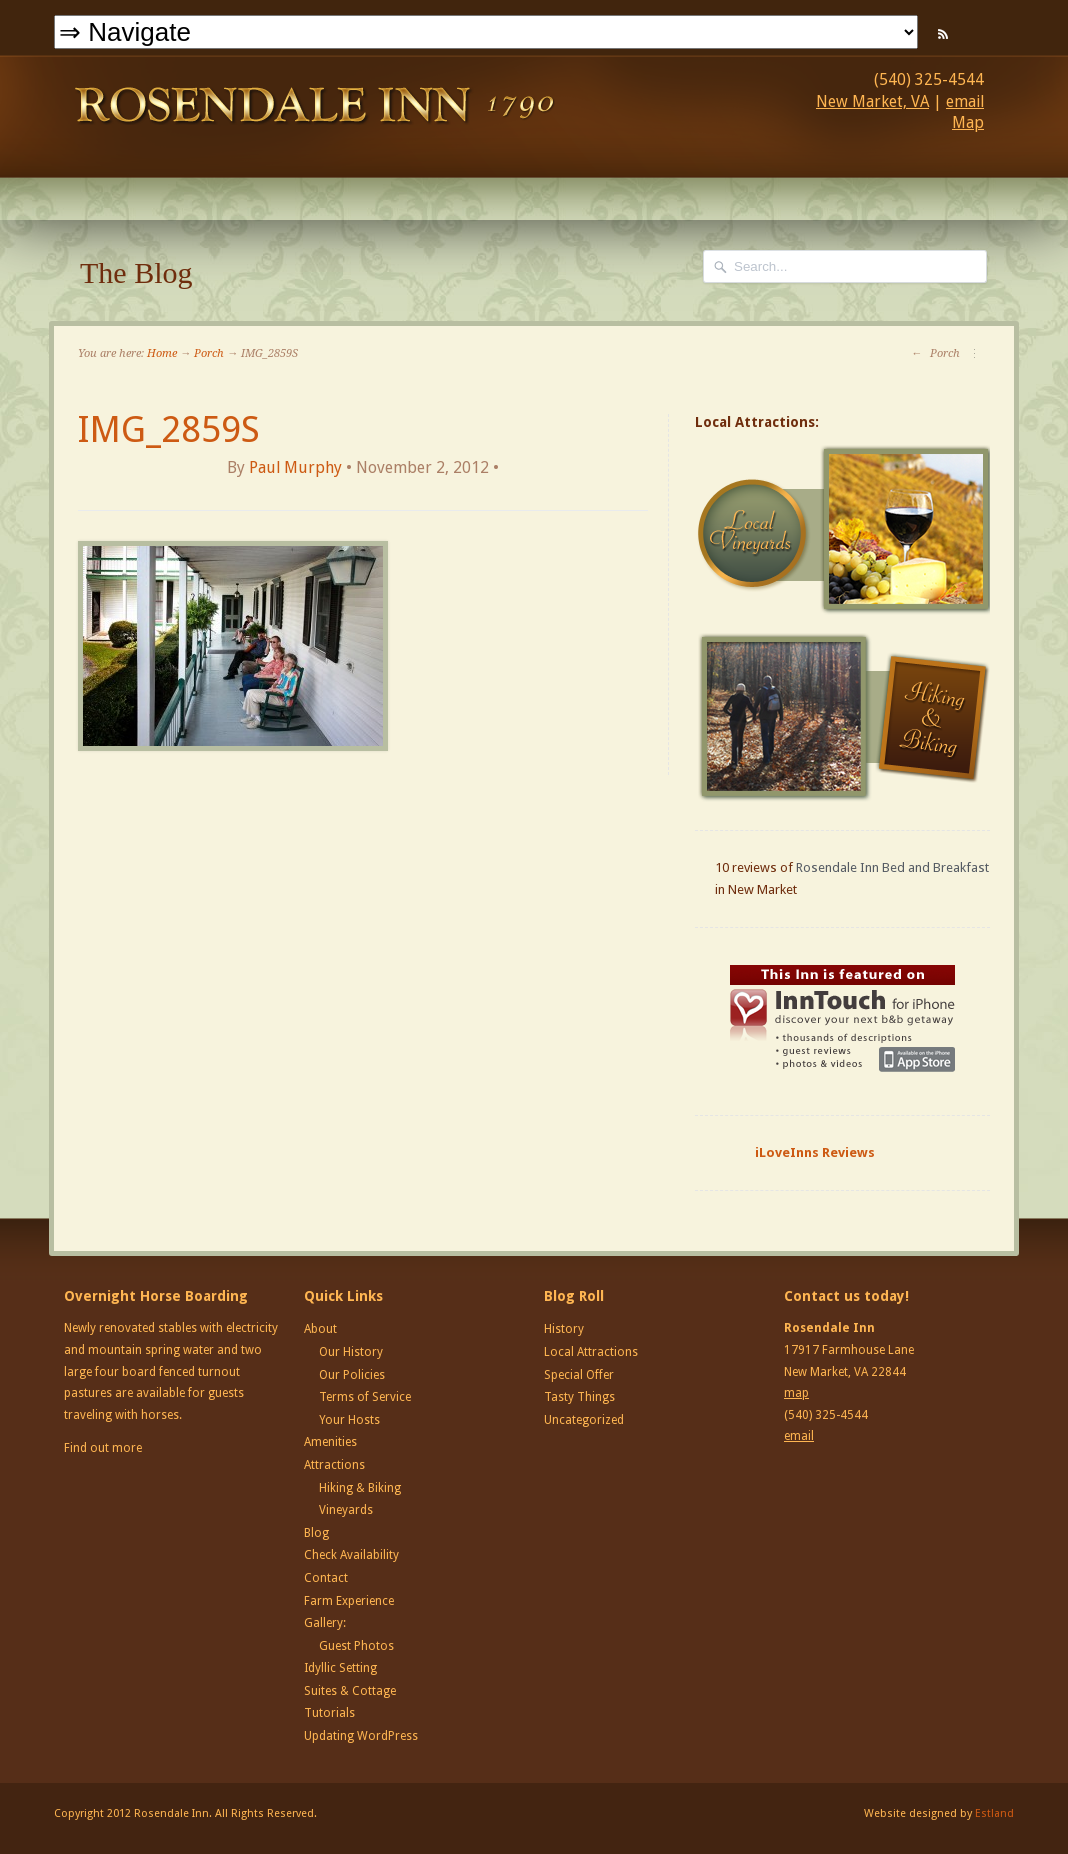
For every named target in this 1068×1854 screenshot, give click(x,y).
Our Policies (352, 1375)
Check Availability (351, 1555)
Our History (351, 1352)
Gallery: (325, 1623)
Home (162, 353)
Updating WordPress (361, 1736)
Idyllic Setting (340, 1668)
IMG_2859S (169, 429)
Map (968, 122)
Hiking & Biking (360, 1488)
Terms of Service (365, 1397)
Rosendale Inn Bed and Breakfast (892, 867)
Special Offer (579, 1375)
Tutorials (329, 1713)
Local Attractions (591, 1352)
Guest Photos (356, 1646)
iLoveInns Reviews (815, 1152)
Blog (316, 1533)
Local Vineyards (845, 530)
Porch (209, 353)
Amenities (330, 1442)
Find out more (103, 1448)
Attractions (334, 1465)
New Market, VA (872, 101)
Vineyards (346, 1510)
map (796, 1393)
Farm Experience (349, 1601)
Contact (326, 1578)
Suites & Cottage (350, 1691)
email (965, 101)
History (564, 1329)
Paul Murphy (295, 467)
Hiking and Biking (845, 717)
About (320, 1329)
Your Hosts (349, 1420)
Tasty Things (579, 1397)
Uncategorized (584, 1420)
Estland (994, 1813)
